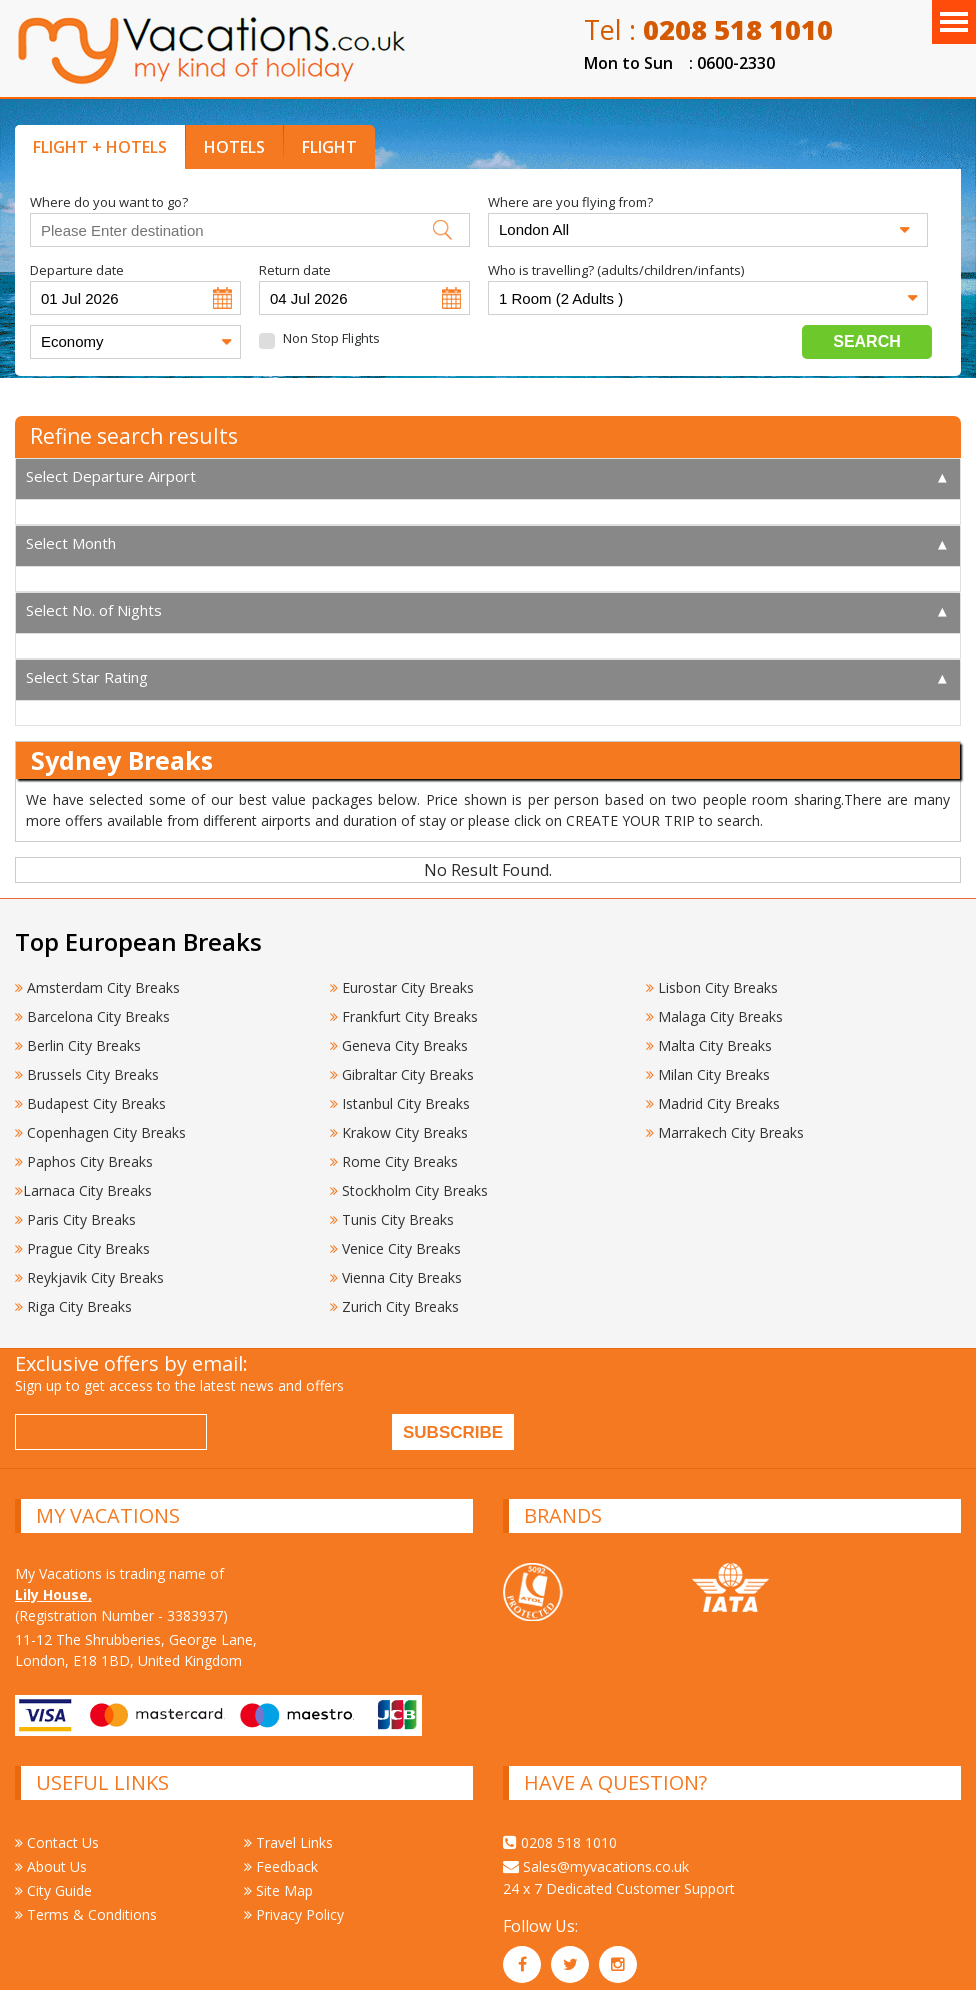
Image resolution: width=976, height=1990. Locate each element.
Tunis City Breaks (394, 1203)
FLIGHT (329, 147)
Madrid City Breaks (713, 1087)
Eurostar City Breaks (402, 971)
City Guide (53, 1874)
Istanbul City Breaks (400, 1087)
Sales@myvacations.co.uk (596, 1850)
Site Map (278, 1874)
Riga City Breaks (73, 1290)
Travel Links (288, 1826)
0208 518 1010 (560, 1826)
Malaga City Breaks (714, 1000)
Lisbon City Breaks (712, 971)
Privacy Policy (294, 1898)
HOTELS (234, 147)
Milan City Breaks (708, 1058)
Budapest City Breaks (90, 1087)
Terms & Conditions (86, 1898)
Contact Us (57, 1826)
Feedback (281, 1850)
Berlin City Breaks (78, 1029)
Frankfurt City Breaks (404, 1000)
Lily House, (53, 1578)
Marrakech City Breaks (725, 1116)
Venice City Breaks (395, 1232)
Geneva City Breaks (399, 1029)
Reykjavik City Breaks (89, 1261)
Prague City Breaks (82, 1232)
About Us (51, 1850)
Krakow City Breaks (399, 1116)
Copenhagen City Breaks (100, 1116)
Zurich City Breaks (394, 1290)
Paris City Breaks (75, 1203)
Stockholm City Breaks (409, 1174)
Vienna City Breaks (396, 1261)
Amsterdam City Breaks (97, 971)
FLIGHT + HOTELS (100, 147)
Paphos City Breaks (84, 1145)
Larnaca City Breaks (83, 1174)
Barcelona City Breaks (92, 1000)
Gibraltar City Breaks (402, 1058)
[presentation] (369, 1419)
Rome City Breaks (394, 1145)
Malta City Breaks (709, 1029)
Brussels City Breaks (87, 1058)
